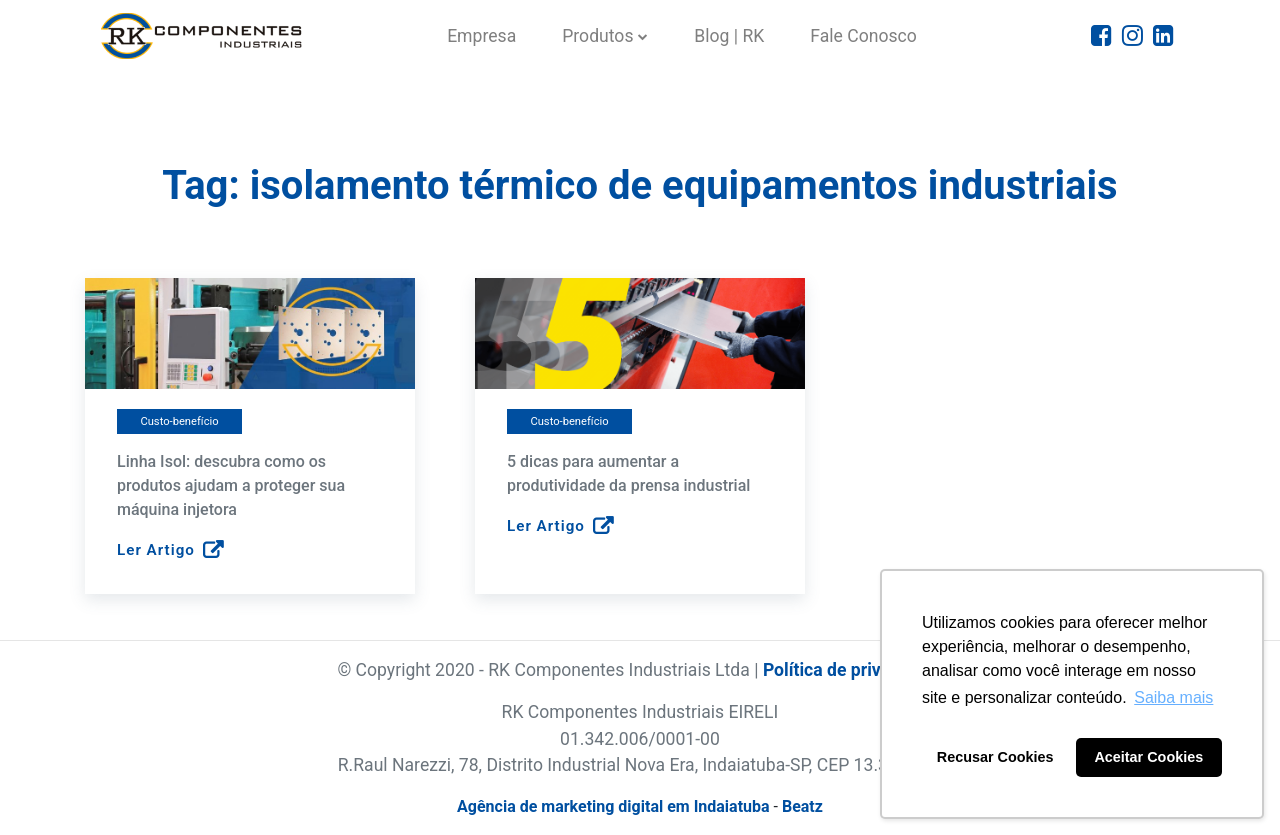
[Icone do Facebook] (1101, 36)
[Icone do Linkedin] (1163, 36)
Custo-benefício (179, 421)
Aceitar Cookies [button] (1148, 757)
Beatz (802, 806)
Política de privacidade (853, 670)
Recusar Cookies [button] (995, 757)
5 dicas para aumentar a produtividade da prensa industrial (628, 473)
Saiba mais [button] (1173, 697)
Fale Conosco (863, 36)
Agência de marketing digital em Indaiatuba (613, 806)
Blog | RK (729, 36)
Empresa (481, 36)
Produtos (597, 36)
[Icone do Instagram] (1132, 36)
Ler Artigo (170, 551)
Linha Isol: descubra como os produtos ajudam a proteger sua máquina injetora (231, 485)
